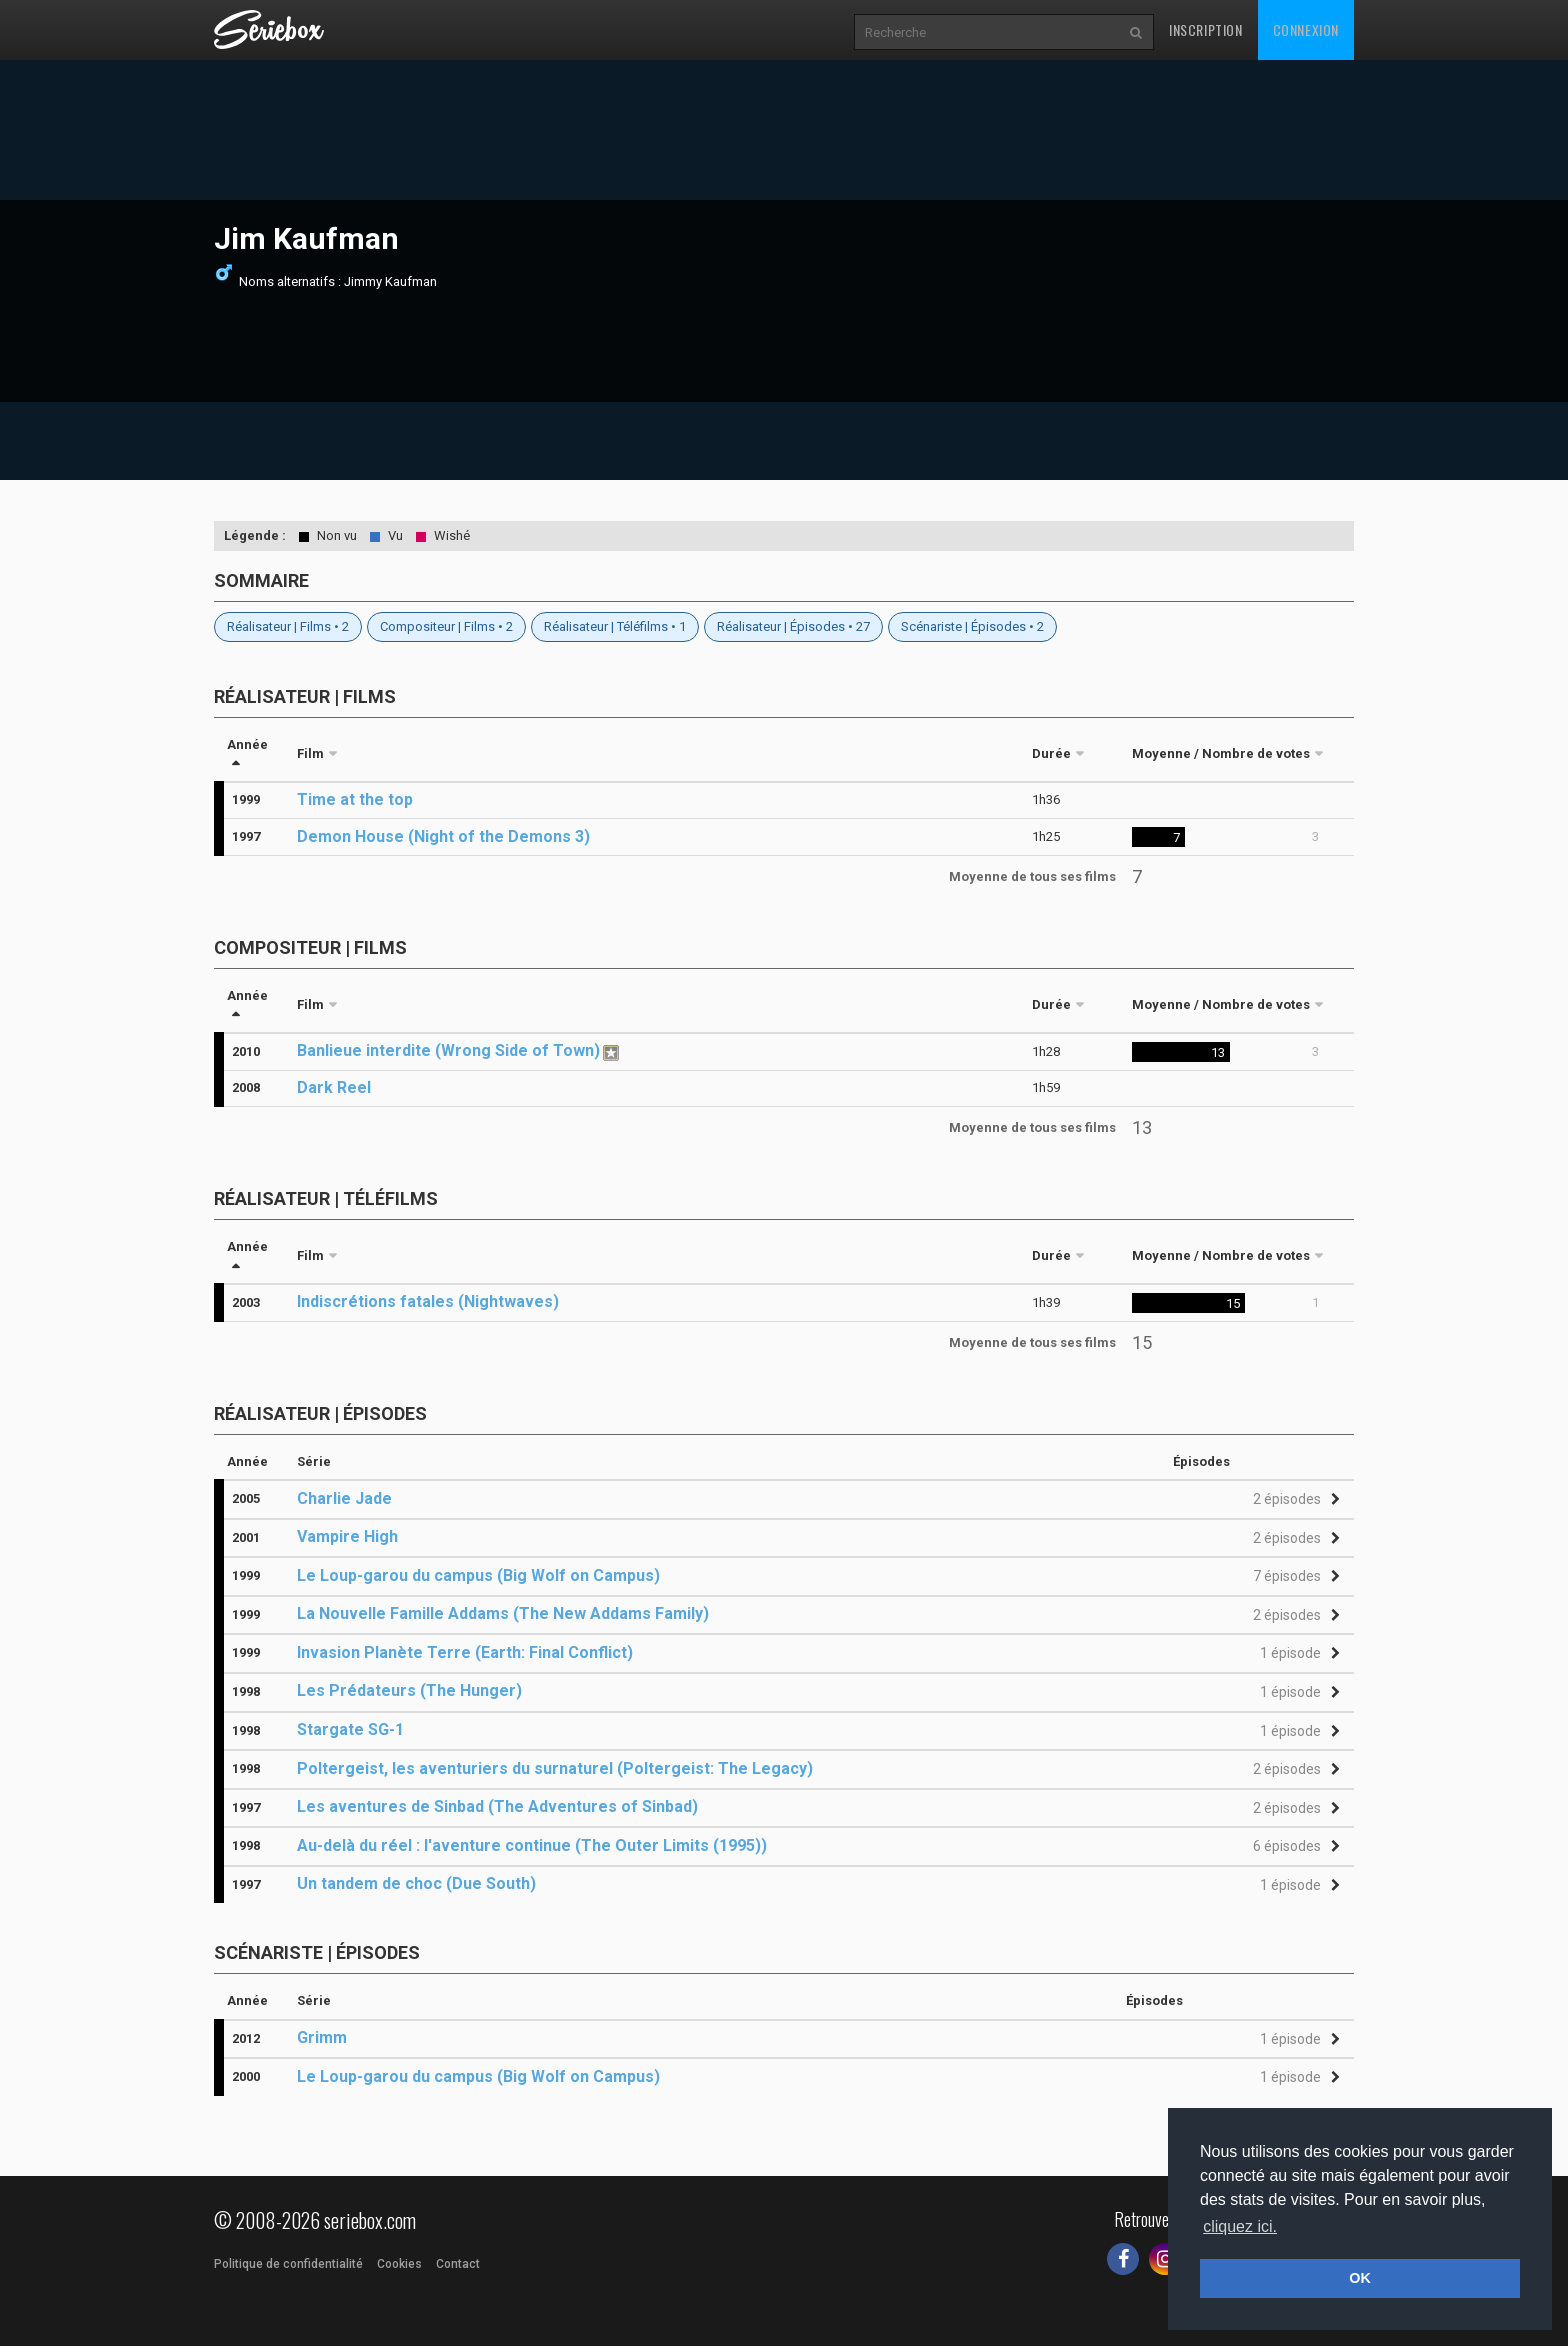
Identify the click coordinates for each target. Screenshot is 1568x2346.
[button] (1293, 1499)
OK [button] (1360, 2278)
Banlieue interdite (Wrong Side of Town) (448, 1050)
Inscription (1206, 29)
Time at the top (355, 799)
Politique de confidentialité (288, 2264)
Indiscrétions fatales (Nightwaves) (428, 1301)
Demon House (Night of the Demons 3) (443, 836)
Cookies (399, 2264)
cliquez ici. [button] (1240, 2226)
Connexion (1306, 29)
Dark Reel (334, 1087)
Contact (458, 2264)
